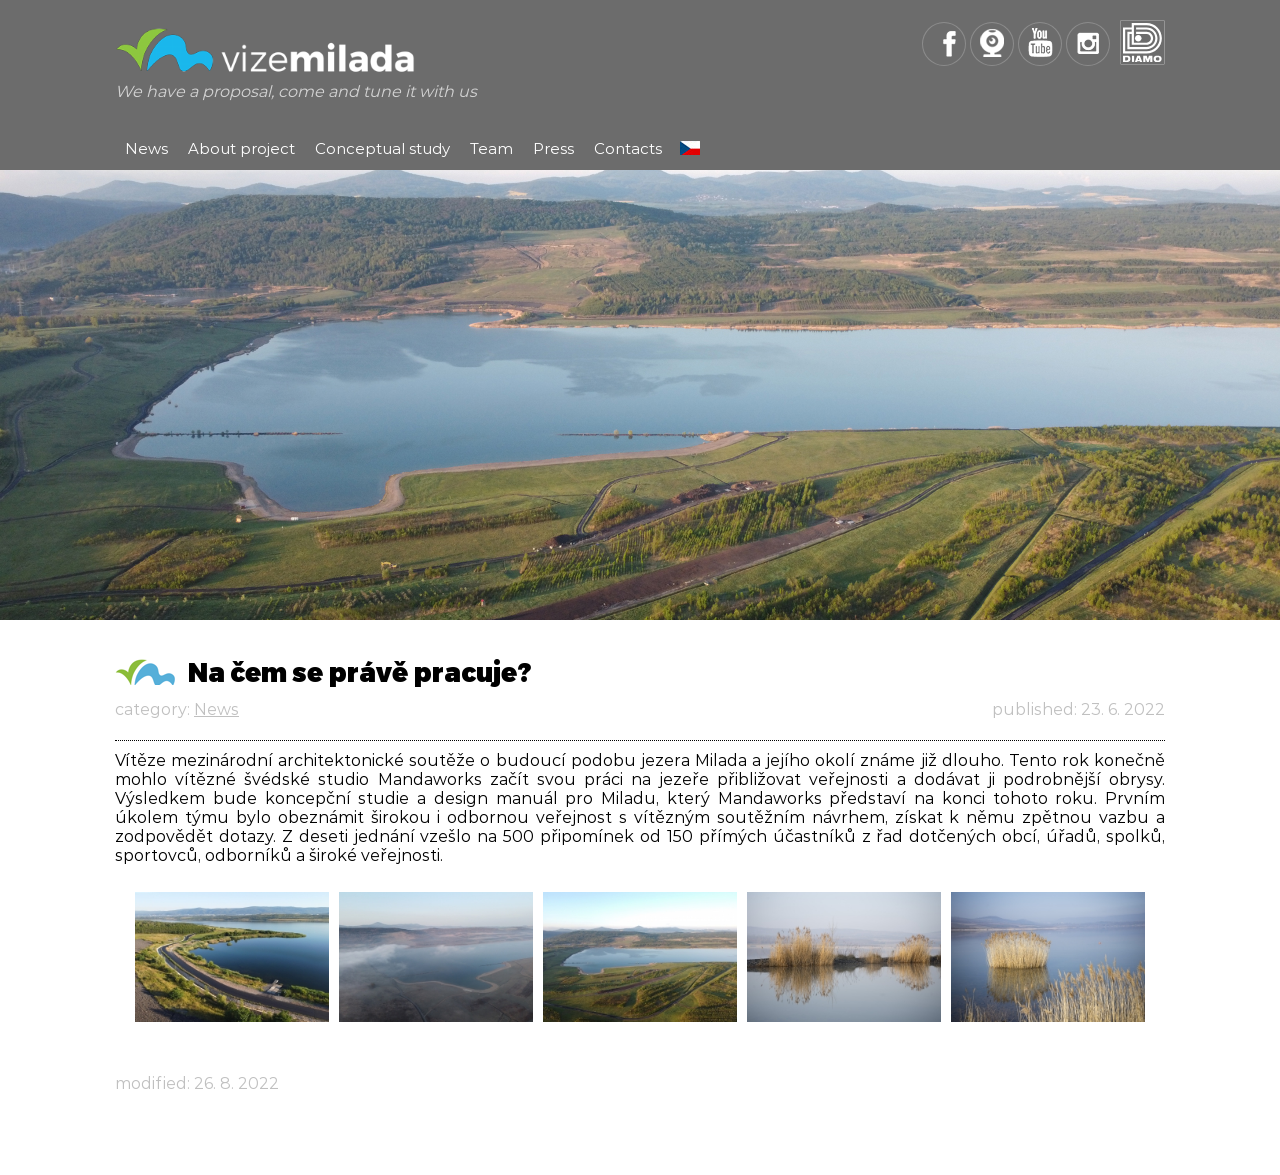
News (146, 148)
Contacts (628, 148)
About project (241, 148)
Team (491, 148)
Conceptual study (382, 148)
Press (553, 148)
